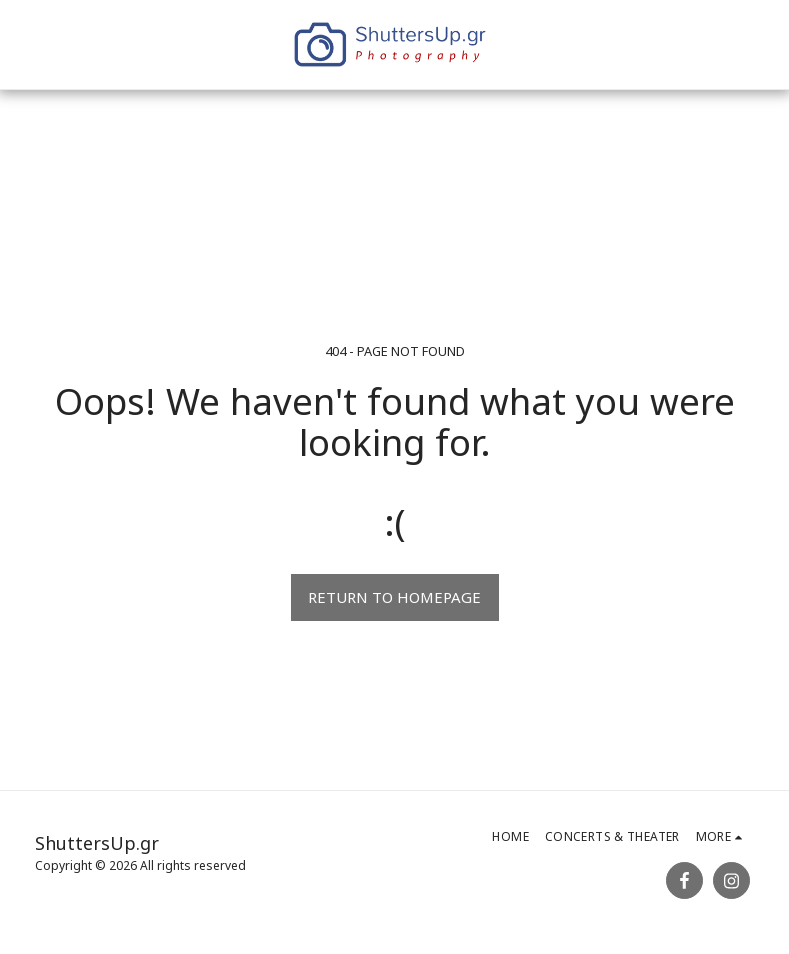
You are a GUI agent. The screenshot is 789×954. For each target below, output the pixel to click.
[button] (565, 45)
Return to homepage (394, 597)
